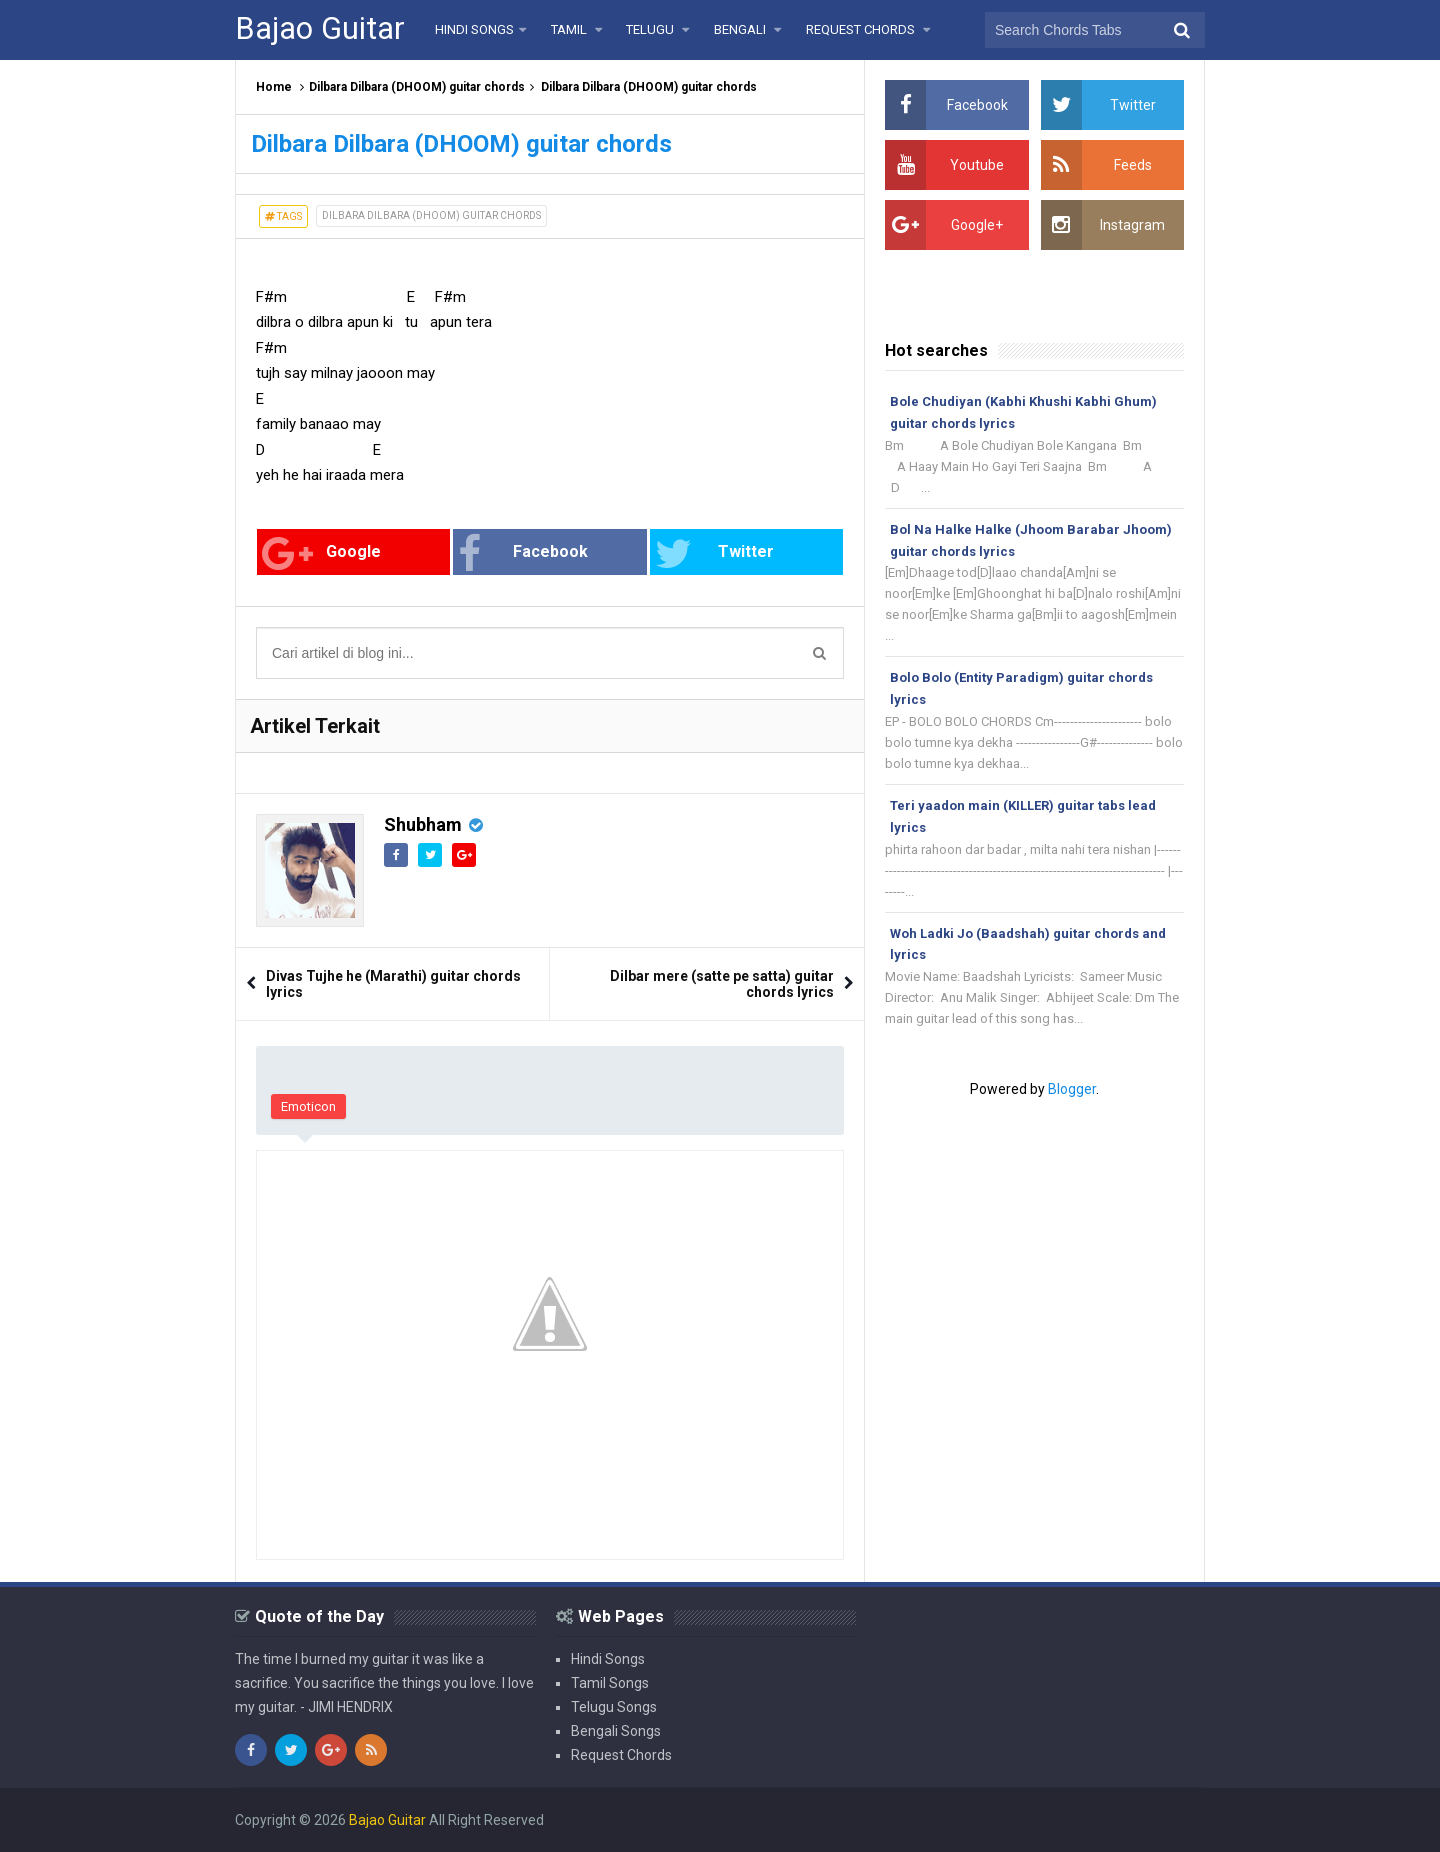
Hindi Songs (608, 1659)
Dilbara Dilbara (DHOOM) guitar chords (417, 87)
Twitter (715, 554)
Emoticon (308, 1106)
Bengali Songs (616, 1731)
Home (274, 87)
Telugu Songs (614, 1707)
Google (321, 554)
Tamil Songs (610, 1683)
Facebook (522, 554)
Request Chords (621, 1755)
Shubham (423, 824)
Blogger (1072, 1089)
